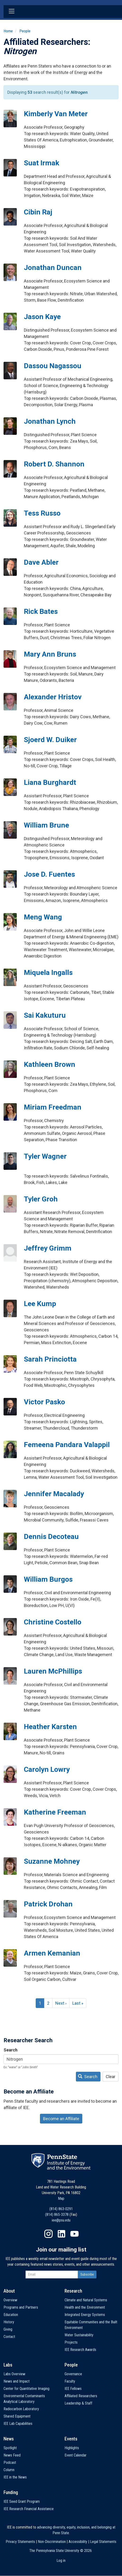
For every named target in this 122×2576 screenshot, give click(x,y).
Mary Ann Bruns (50, 654)
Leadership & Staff (78, 2403)
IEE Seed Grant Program (22, 2501)
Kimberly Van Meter (56, 114)
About (9, 2291)
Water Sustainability (79, 2335)
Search (10, 2049)
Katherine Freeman (55, 1812)
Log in (61, 2560)
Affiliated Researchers (81, 2396)
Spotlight (10, 2448)
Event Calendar (76, 2455)
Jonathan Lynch (50, 421)
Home (8, 31)
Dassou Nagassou (52, 366)
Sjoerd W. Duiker (50, 739)
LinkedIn (61, 2234)
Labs (8, 2365)
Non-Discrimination (52, 2541)
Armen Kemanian (52, 1953)
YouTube (74, 2234)
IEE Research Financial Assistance (29, 2509)
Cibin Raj (38, 212)
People (24, 31)
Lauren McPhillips (53, 1671)
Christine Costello (52, 1622)
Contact (9, 2336)
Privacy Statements (20, 2541)
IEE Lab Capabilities (18, 2423)
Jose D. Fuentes (49, 874)
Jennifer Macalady (54, 1494)
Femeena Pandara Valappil (67, 1444)
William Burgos (48, 1579)
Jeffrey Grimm (47, 1248)
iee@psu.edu (61, 2220)
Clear (110, 2076)
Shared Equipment (17, 2416)
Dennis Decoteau (51, 1536)
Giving (8, 2329)
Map (61, 2198)
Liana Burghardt (50, 782)
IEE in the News (15, 2477)
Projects (71, 2342)
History (9, 2322)
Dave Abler (41, 562)
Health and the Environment (85, 2307)
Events (71, 2439)
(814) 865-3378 (57, 2214)
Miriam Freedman (52, 1107)
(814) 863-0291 (61, 2209)
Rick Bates (41, 611)
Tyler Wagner (45, 1156)
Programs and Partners (21, 2307)
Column (9, 2470)
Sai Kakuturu (45, 1015)
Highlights (72, 2448)
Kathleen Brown (49, 1064)
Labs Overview (14, 2374)
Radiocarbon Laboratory (21, 2409)
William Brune (46, 825)
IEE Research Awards (80, 2349)
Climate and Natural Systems (86, 2300)
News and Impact (17, 2381)
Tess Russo (42, 513)
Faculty (70, 2381)
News (9, 2439)
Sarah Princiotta (50, 1359)
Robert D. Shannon (54, 464)
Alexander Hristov (53, 697)
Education (11, 2314)
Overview (10, 2300)
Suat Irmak (41, 163)
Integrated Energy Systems (85, 2314)
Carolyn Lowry (47, 1769)
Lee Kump (40, 1303)
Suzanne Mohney (52, 1861)
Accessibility (78, 2541)
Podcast (10, 2462)
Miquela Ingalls (48, 972)
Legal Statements (103, 2541)
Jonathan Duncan (53, 267)
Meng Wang (43, 917)
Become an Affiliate (61, 2118)
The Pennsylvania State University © (60, 2550)
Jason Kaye (42, 316)
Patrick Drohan (48, 1904)
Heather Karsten (50, 1726)
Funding (11, 2492)
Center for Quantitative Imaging (26, 2388)
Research (73, 2291)
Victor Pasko (44, 1402)
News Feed (12, 2455)
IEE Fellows (73, 2388)
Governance (73, 2374)
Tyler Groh (41, 1199)
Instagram (48, 2234)
